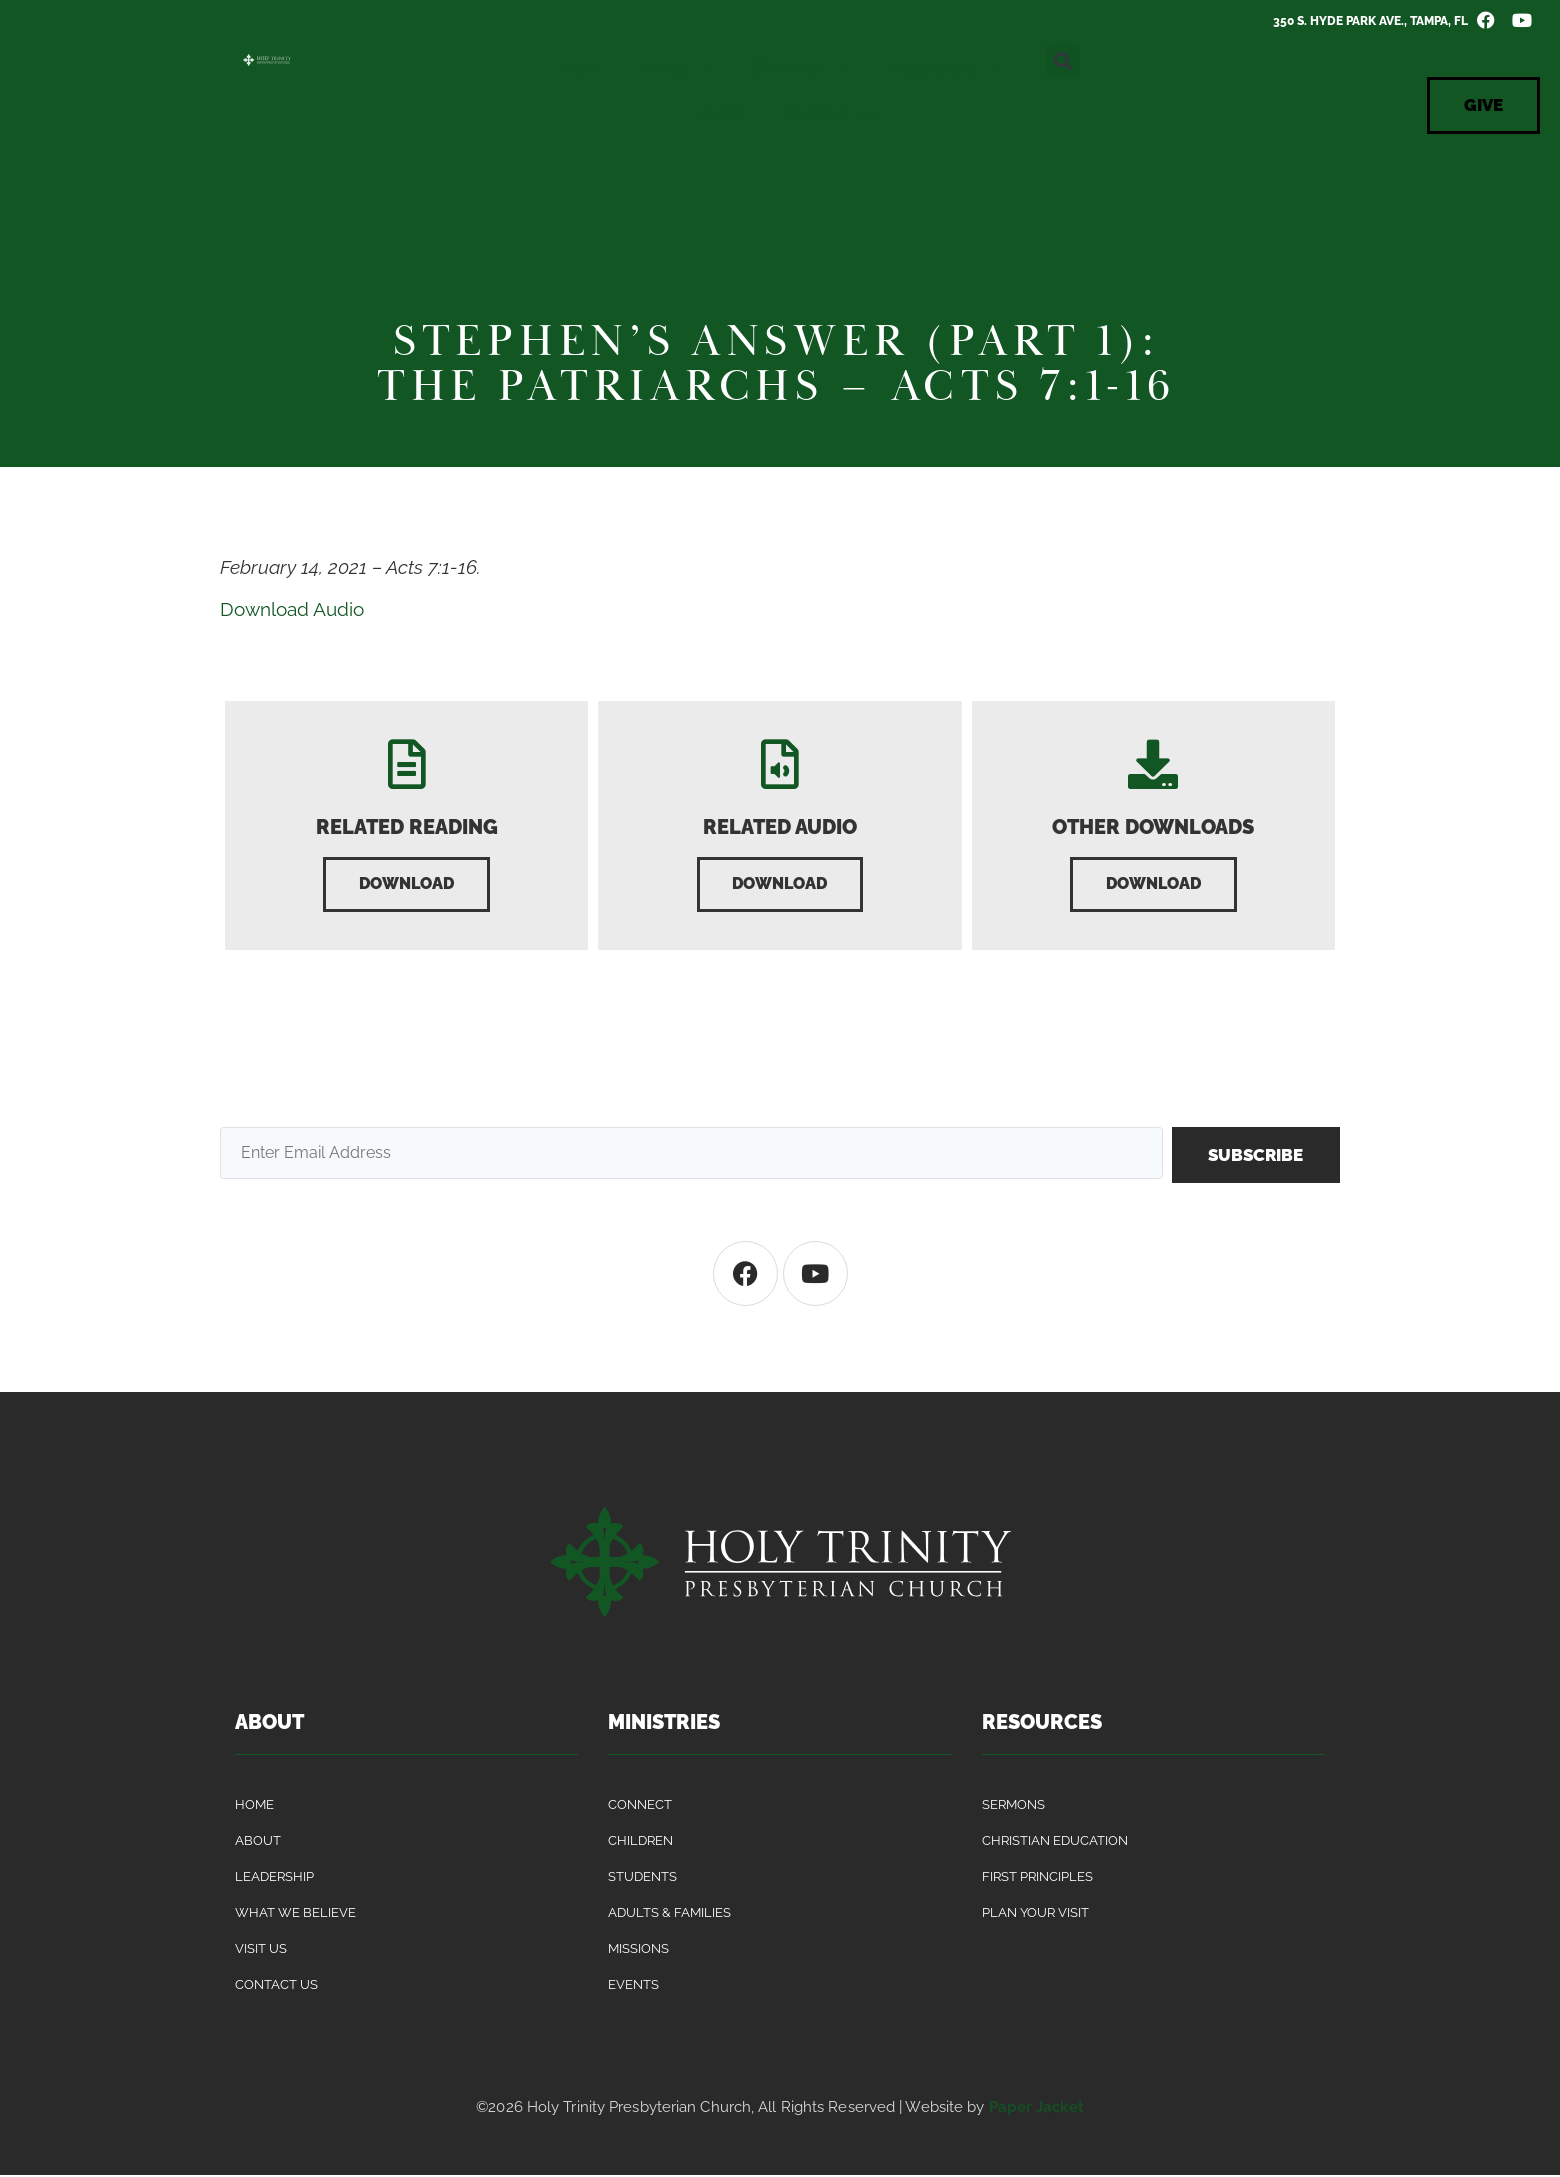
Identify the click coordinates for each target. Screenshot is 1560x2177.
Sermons (1013, 1806)
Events (712, 113)
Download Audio (292, 609)
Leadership (274, 1878)
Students (642, 1878)
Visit (578, 67)
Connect (798, 67)
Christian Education (1055, 1842)
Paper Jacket (1036, 2109)
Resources (942, 67)
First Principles (1037, 1878)
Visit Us (261, 1950)
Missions (638, 1950)
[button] (1063, 60)
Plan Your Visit (1035, 1914)
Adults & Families (669, 1914)
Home (254, 1806)
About (673, 67)
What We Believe (295, 1914)
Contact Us (829, 113)
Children (640, 1842)
